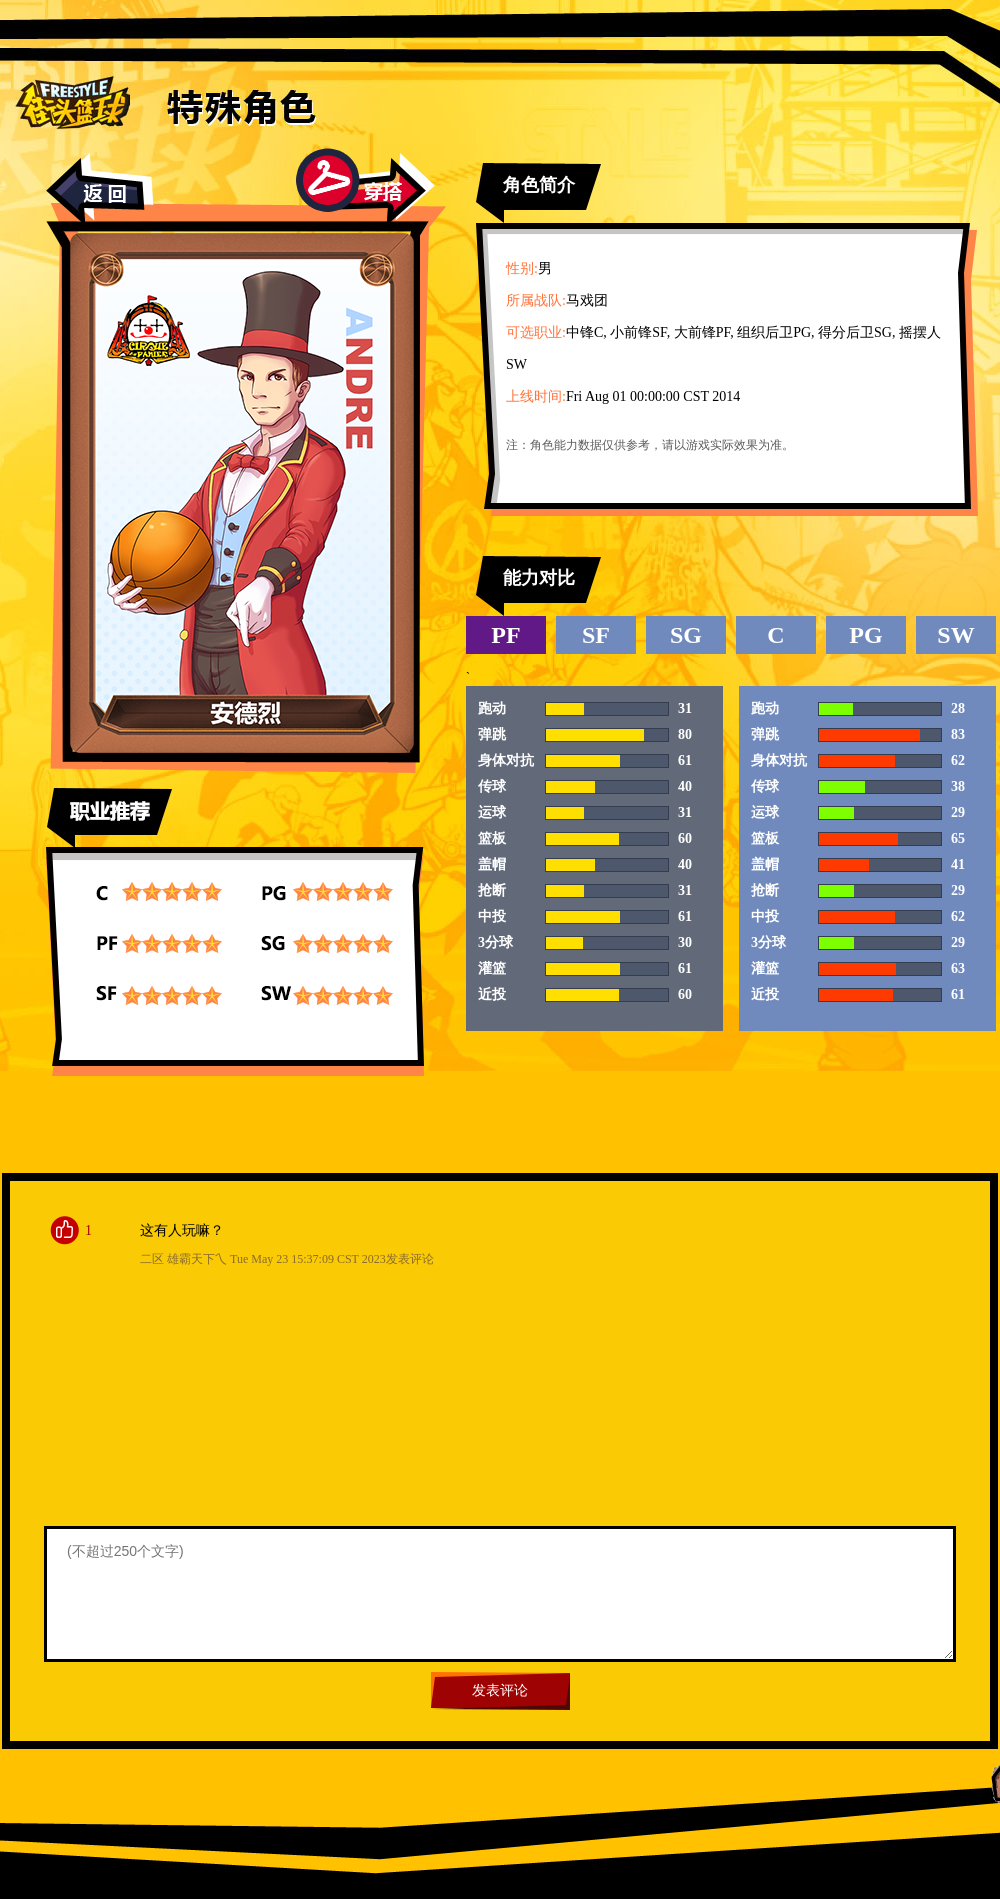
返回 (100, 189)
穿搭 (365, 187)
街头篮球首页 (72, 101)
